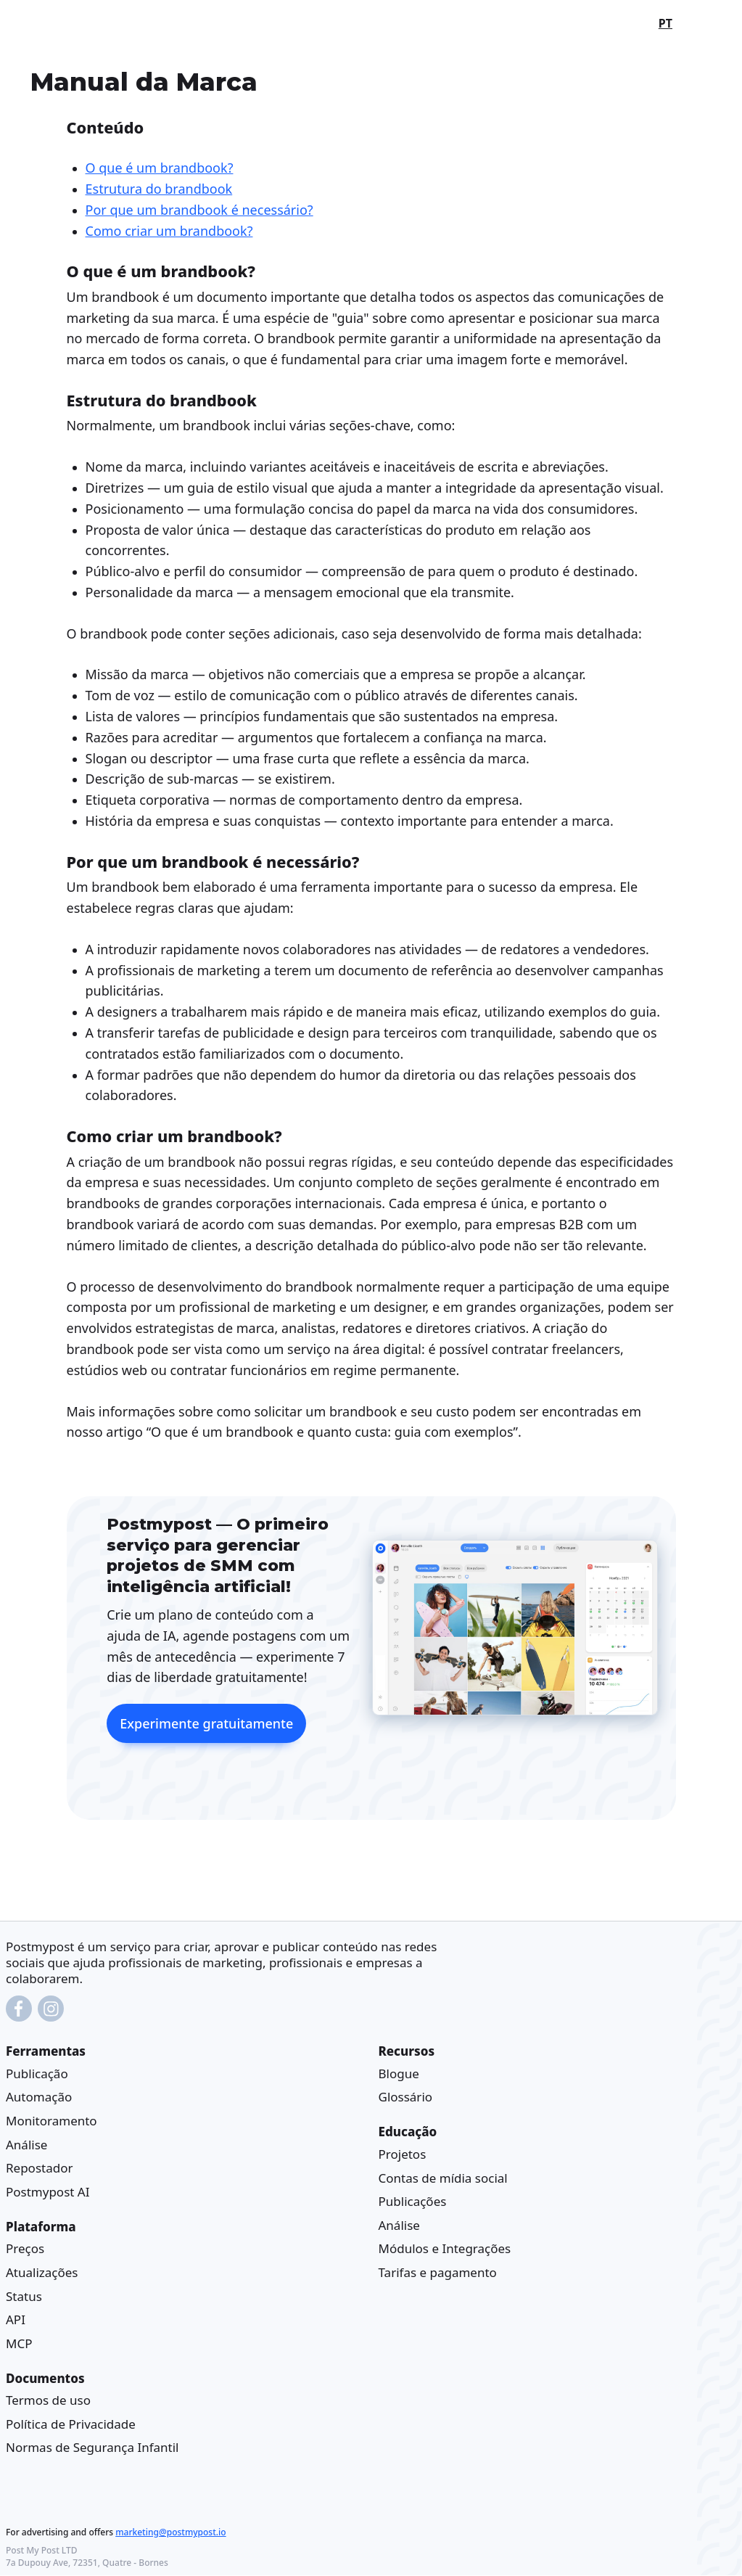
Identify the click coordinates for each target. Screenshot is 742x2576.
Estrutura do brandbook (159, 188)
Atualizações (42, 2272)
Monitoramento (51, 2121)
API (15, 2320)
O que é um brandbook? (160, 167)
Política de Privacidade (71, 2424)
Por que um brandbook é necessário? (199, 209)
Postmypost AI (47, 2191)
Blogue (399, 2073)
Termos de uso (48, 2400)
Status (24, 2296)
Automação (39, 2097)
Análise (26, 2144)
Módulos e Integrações (445, 2249)
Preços (25, 2249)
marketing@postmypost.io (170, 2533)
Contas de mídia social (443, 2178)
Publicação (37, 2073)
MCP (19, 2343)
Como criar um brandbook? (169, 230)
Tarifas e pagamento (438, 2272)
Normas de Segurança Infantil (92, 2448)
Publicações (413, 2202)
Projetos (402, 2154)
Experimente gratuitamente (206, 1723)
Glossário (406, 2097)
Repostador (39, 2168)
